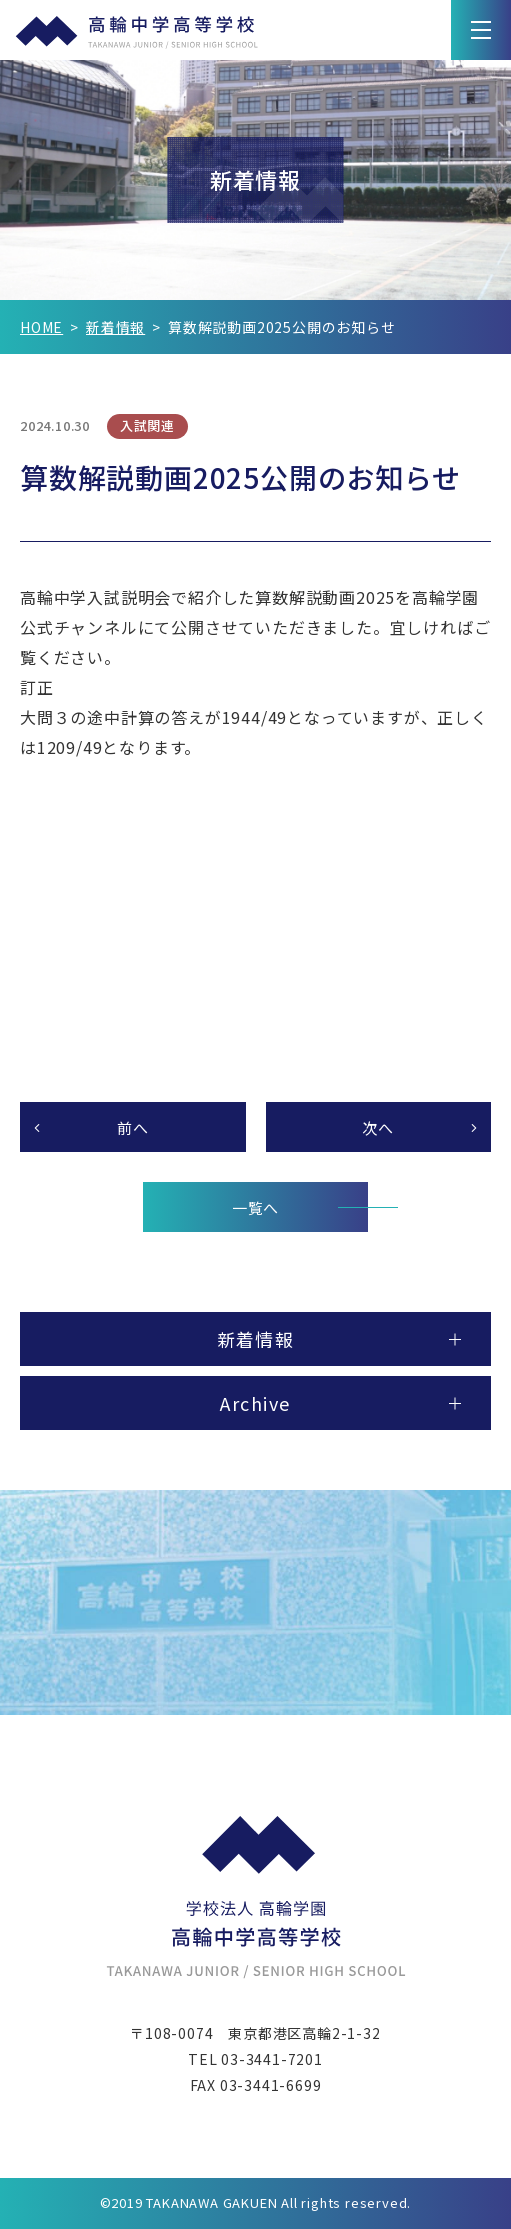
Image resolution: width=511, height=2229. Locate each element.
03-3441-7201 (272, 2059)
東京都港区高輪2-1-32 (304, 2033)
